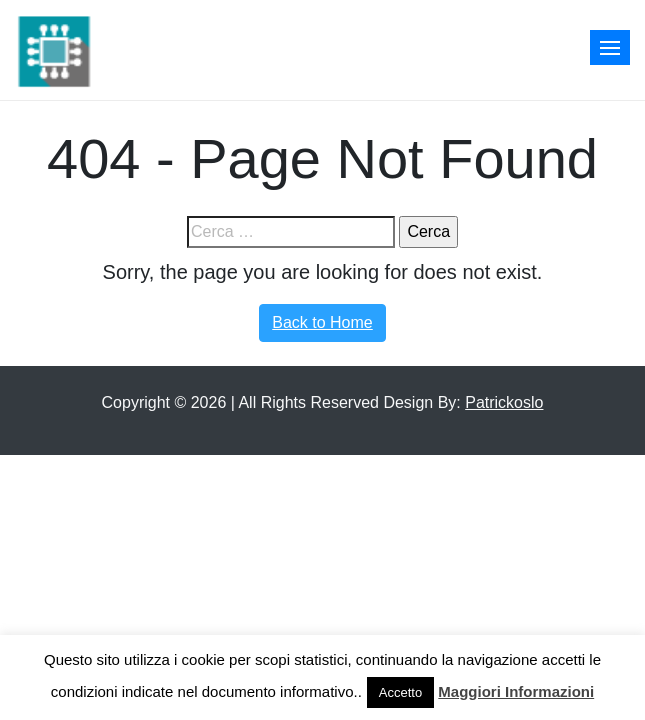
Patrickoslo (504, 402)
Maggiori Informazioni (516, 691)
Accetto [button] (400, 692)
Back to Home (322, 322)
